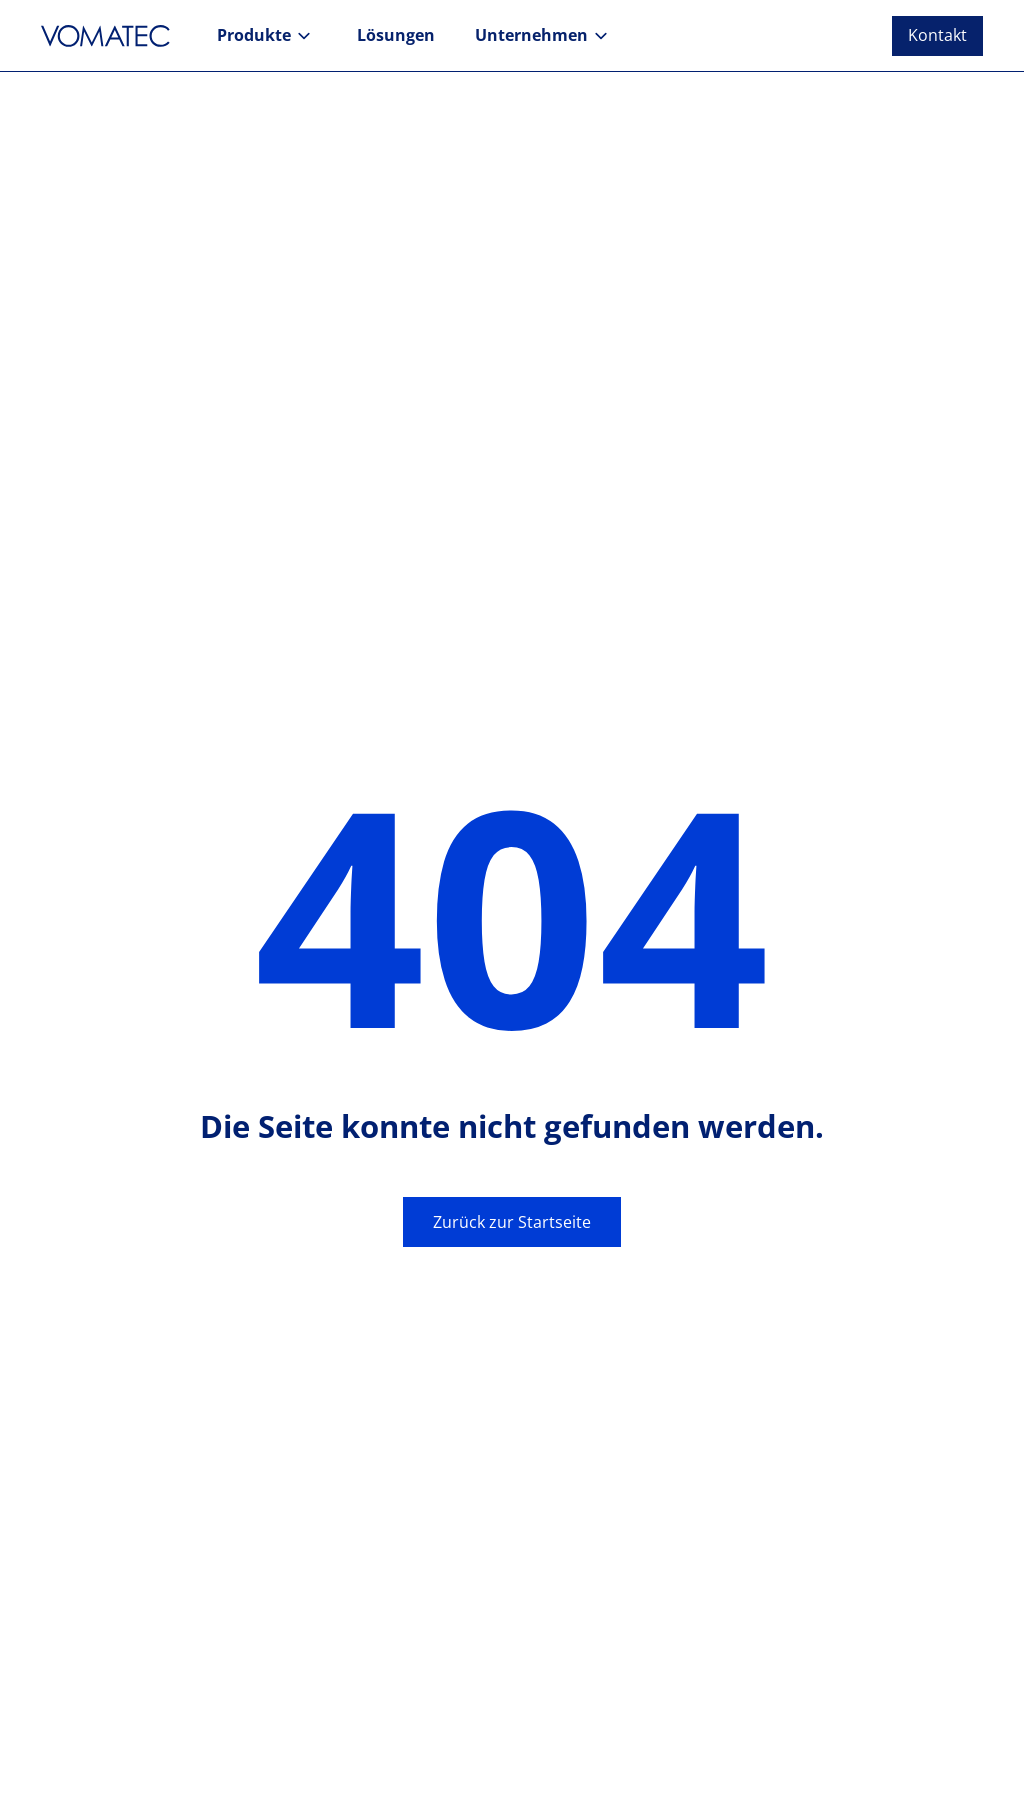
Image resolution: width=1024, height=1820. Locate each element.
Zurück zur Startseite (512, 1222)
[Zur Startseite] (111, 36)
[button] (267, 36)
